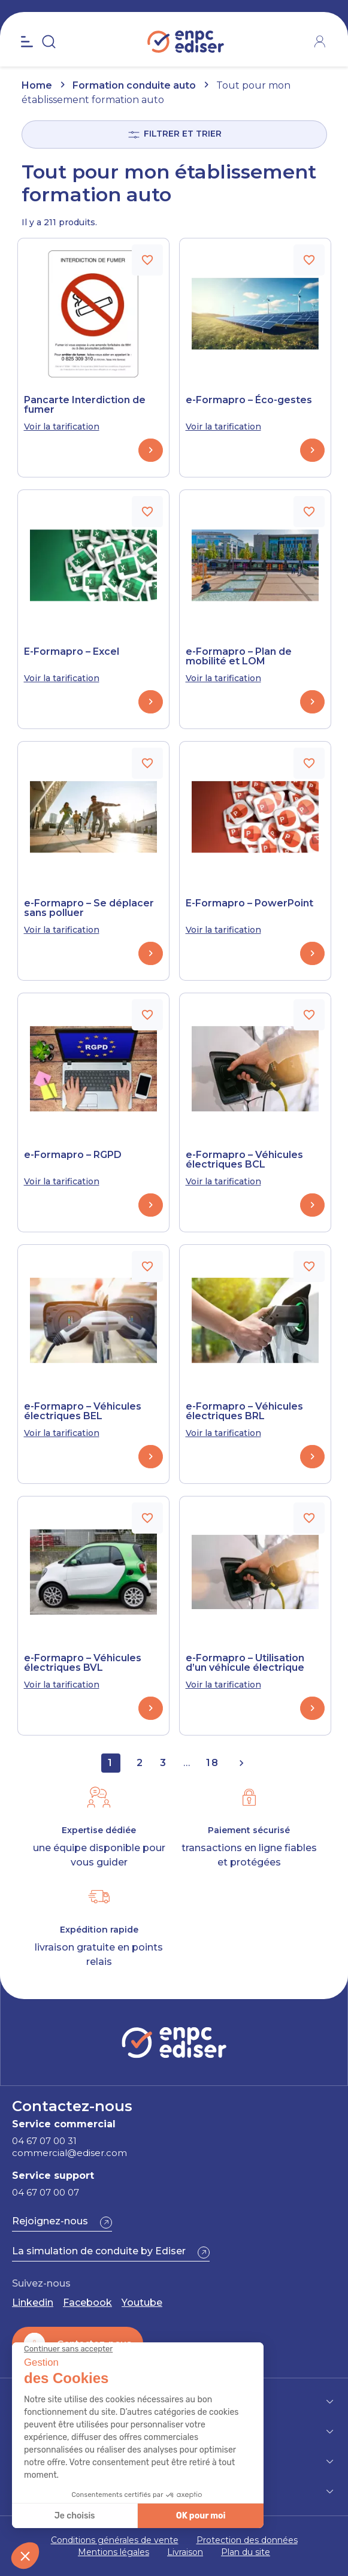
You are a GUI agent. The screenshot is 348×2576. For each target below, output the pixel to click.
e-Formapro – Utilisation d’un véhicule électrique (245, 1663)
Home (37, 85)
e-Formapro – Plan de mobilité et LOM (239, 656)
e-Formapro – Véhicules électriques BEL (82, 1411)
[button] (62, 2223)
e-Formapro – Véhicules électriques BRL (244, 1411)
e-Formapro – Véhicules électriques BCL (244, 1159)
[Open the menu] (27, 42)
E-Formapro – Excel (71, 652)
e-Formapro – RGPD (73, 1155)
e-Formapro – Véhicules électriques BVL (82, 1663)
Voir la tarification (61, 426)
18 (212, 1762)
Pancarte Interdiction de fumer (85, 405)
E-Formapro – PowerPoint (249, 903)
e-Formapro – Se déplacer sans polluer (89, 908)
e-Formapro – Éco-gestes (249, 400)
